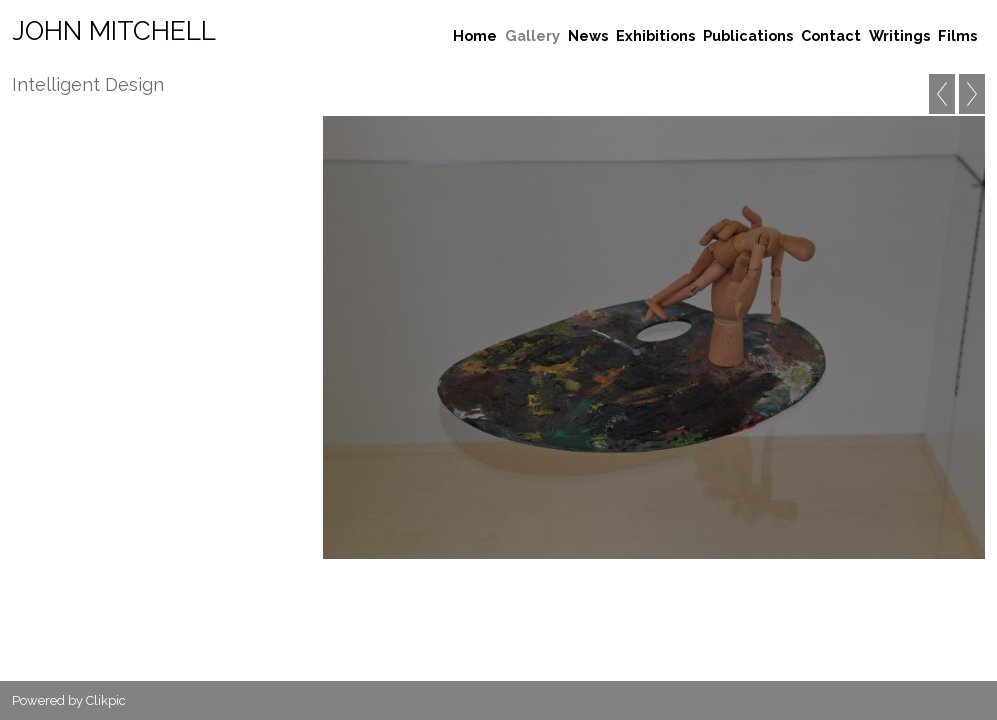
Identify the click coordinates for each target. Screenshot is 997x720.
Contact (831, 35)
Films (957, 35)
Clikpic (106, 700)
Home (475, 35)
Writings (899, 35)
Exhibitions (655, 35)
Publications (748, 35)
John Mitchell (114, 31)
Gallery (532, 35)
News (588, 35)
